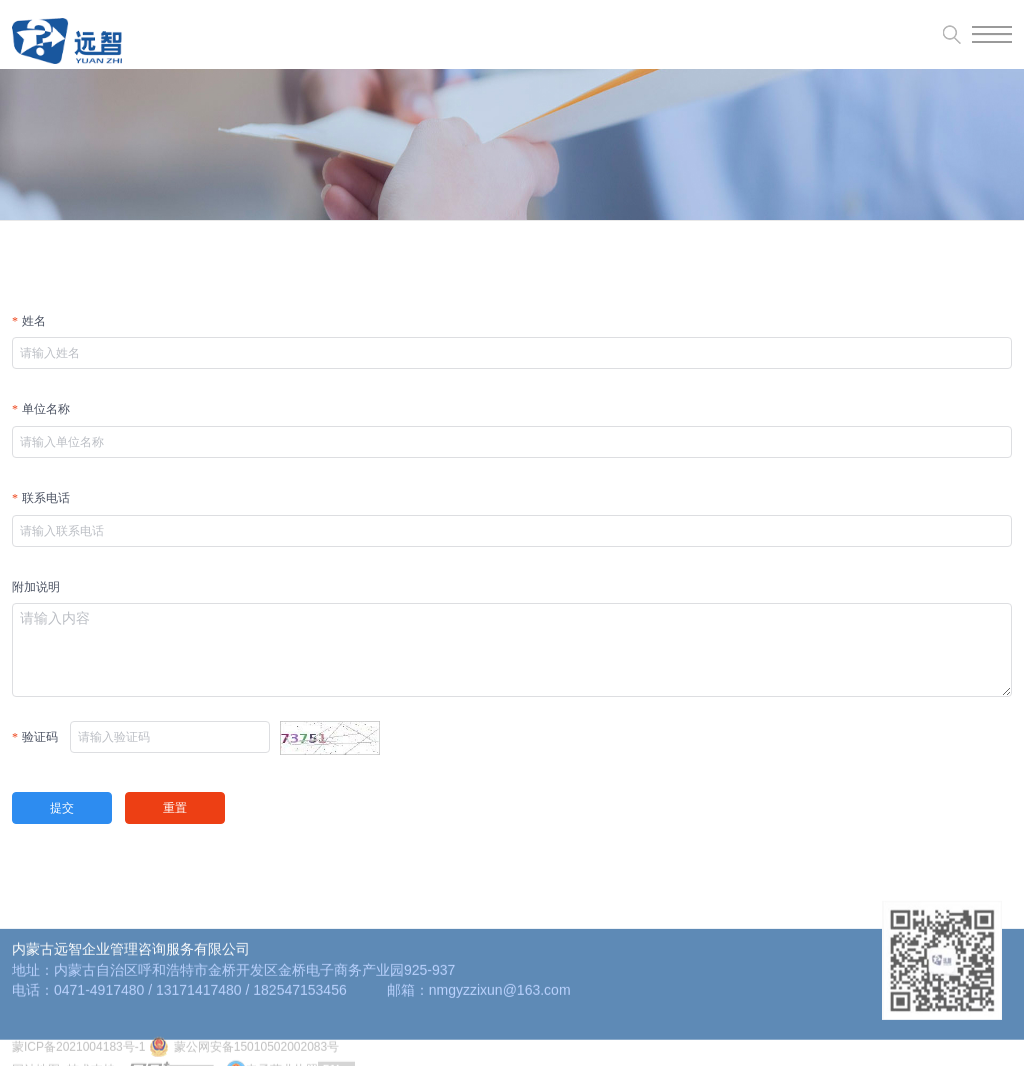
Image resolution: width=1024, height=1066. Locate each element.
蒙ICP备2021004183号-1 (78, 1057)
